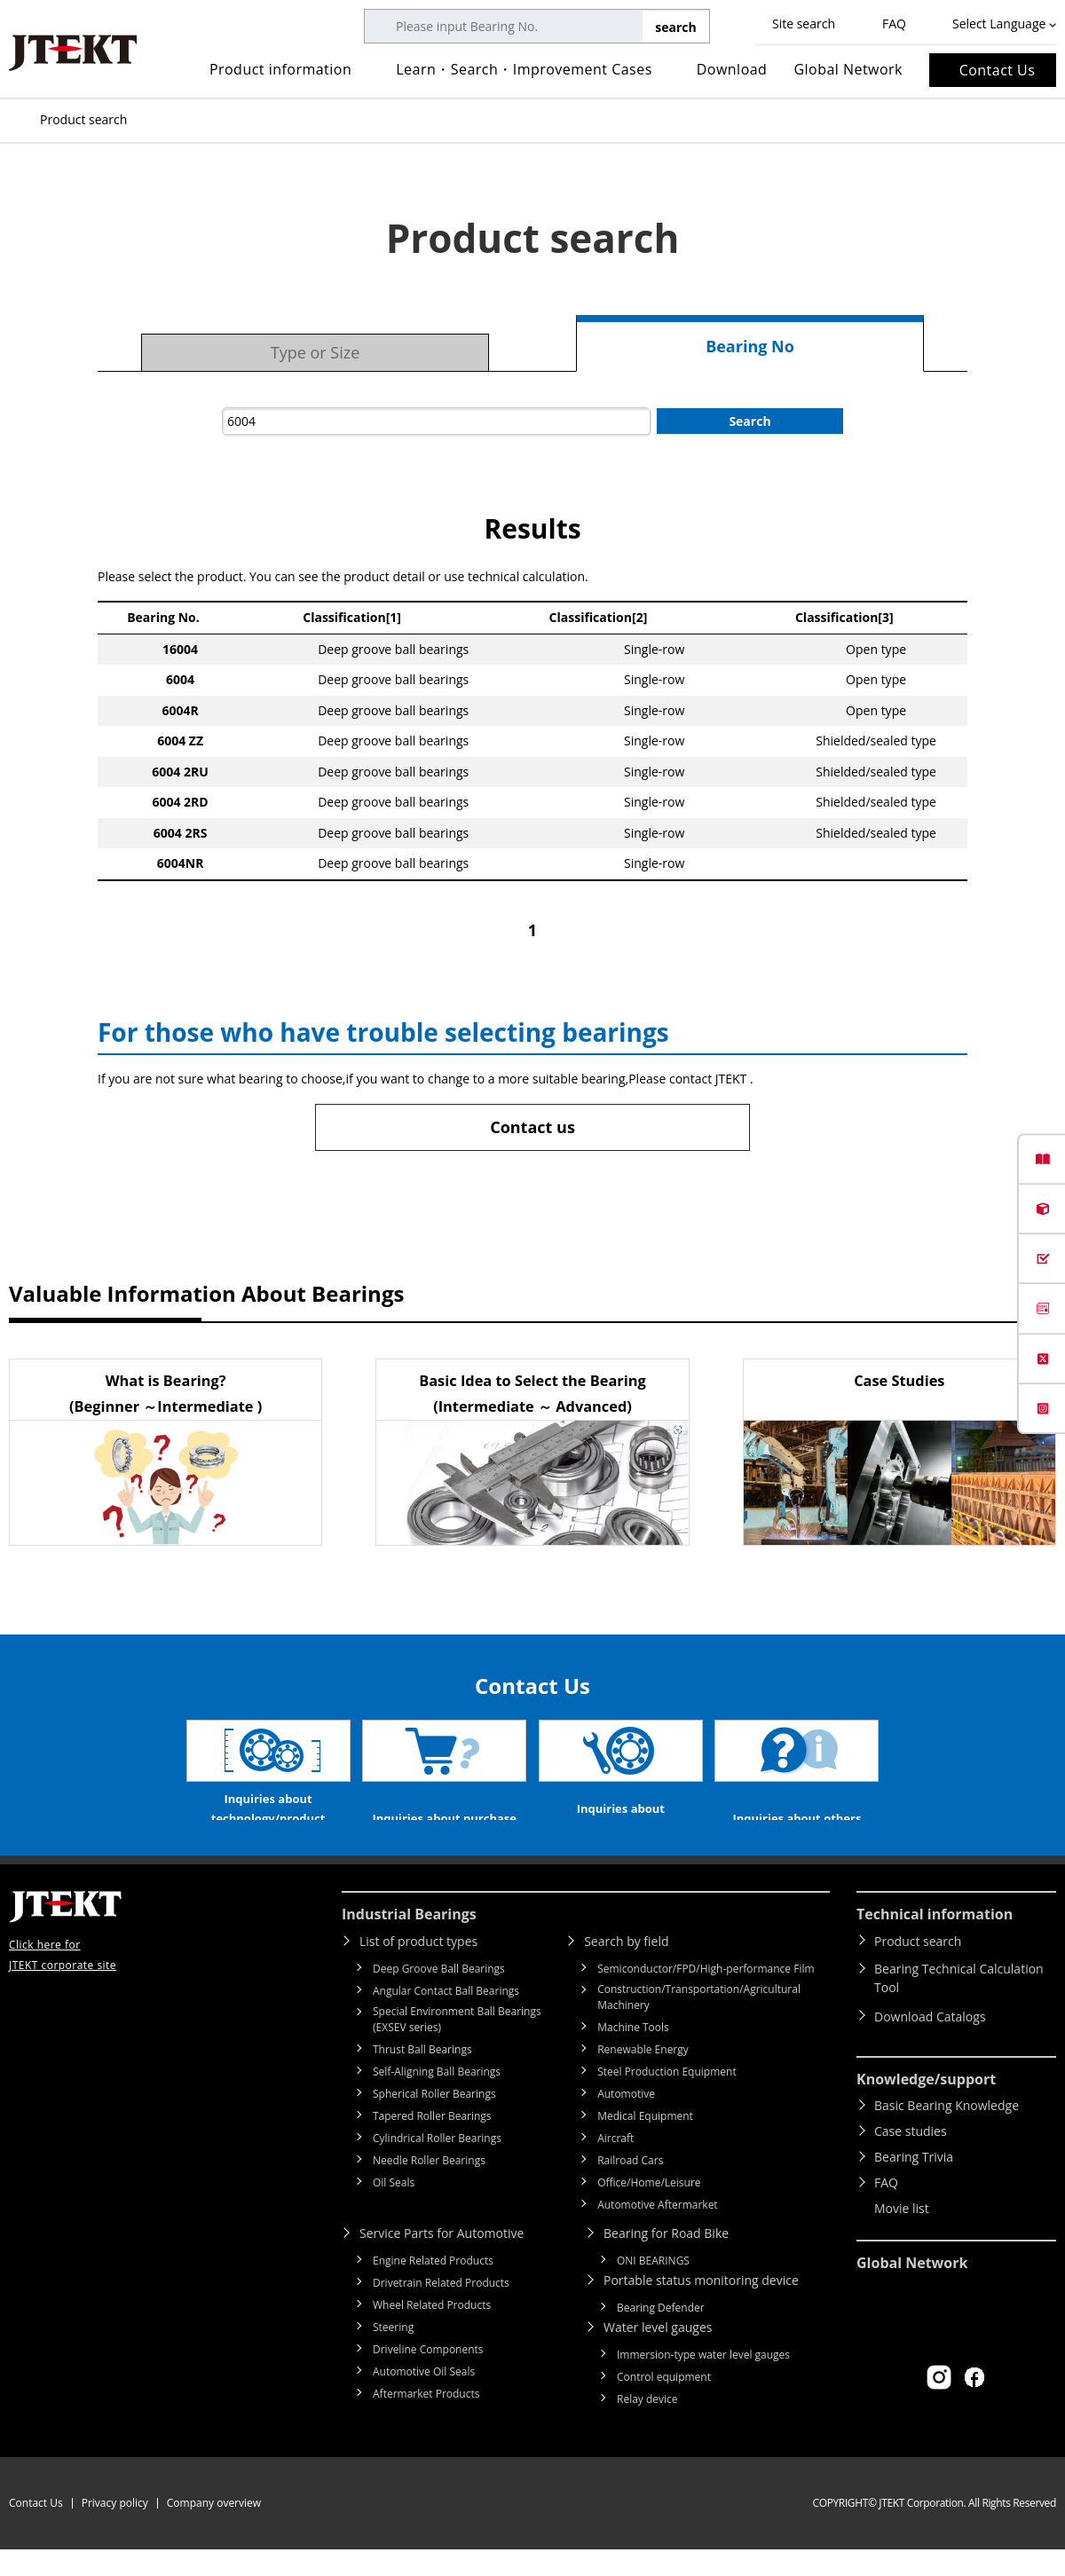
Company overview (214, 2529)
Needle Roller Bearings (429, 2186)
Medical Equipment (645, 2142)
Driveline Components (428, 2375)
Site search (803, 23)
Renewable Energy (643, 2076)
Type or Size (315, 352)
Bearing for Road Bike (666, 2259)
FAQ (894, 23)
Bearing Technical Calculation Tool (959, 2004)
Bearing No (750, 346)
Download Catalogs (930, 2043)
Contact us (532, 1127)
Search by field (626, 1967)
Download (732, 69)
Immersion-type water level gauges (703, 2381)
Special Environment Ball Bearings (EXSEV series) (457, 2045)
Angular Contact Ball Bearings (446, 2017)
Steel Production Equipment (667, 2098)
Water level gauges (658, 2353)
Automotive (626, 2120)
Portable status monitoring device (701, 2306)
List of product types (418, 1967)
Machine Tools (633, 2053)
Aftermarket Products (426, 2420)
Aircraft (615, 2164)
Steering (393, 2353)
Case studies (910, 2157)
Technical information (934, 1940)
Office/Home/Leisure (648, 2209)
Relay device (647, 2425)
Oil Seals (393, 2209)
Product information (280, 69)
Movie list (901, 2234)
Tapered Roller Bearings (432, 2142)
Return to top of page (1011, 1886)
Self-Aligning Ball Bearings (437, 2098)
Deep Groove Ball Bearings (439, 1995)
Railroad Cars (630, 2186)
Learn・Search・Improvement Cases (524, 69)
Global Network (848, 69)
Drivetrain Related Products (441, 2309)
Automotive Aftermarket (657, 2231)
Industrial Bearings (409, 1940)
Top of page (18, 120)
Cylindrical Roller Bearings (437, 2164)
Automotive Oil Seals (424, 2398)
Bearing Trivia (913, 2183)
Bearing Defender (661, 2334)
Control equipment (664, 2403)
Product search (917, 1967)
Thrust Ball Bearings (422, 2076)
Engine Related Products (433, 2287)
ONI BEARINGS (653, 2287)
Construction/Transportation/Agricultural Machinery (699, 2023)
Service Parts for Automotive (441, 2259)
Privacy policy (115, 2529)
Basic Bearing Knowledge (946, 2131)
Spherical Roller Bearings (434, 2120)
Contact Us (997, 70)
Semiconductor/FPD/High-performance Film (705, 1995)
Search (749, 421)
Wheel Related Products (432, 2331)
